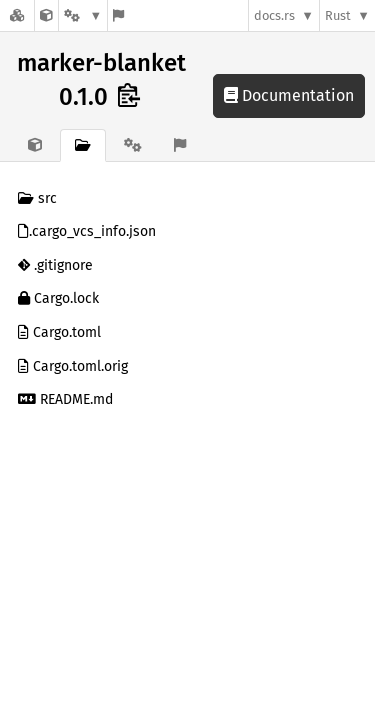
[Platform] (83, 15)
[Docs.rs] (17, 15)
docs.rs (274, 15)
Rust (338, 15)
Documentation (289, 95)
